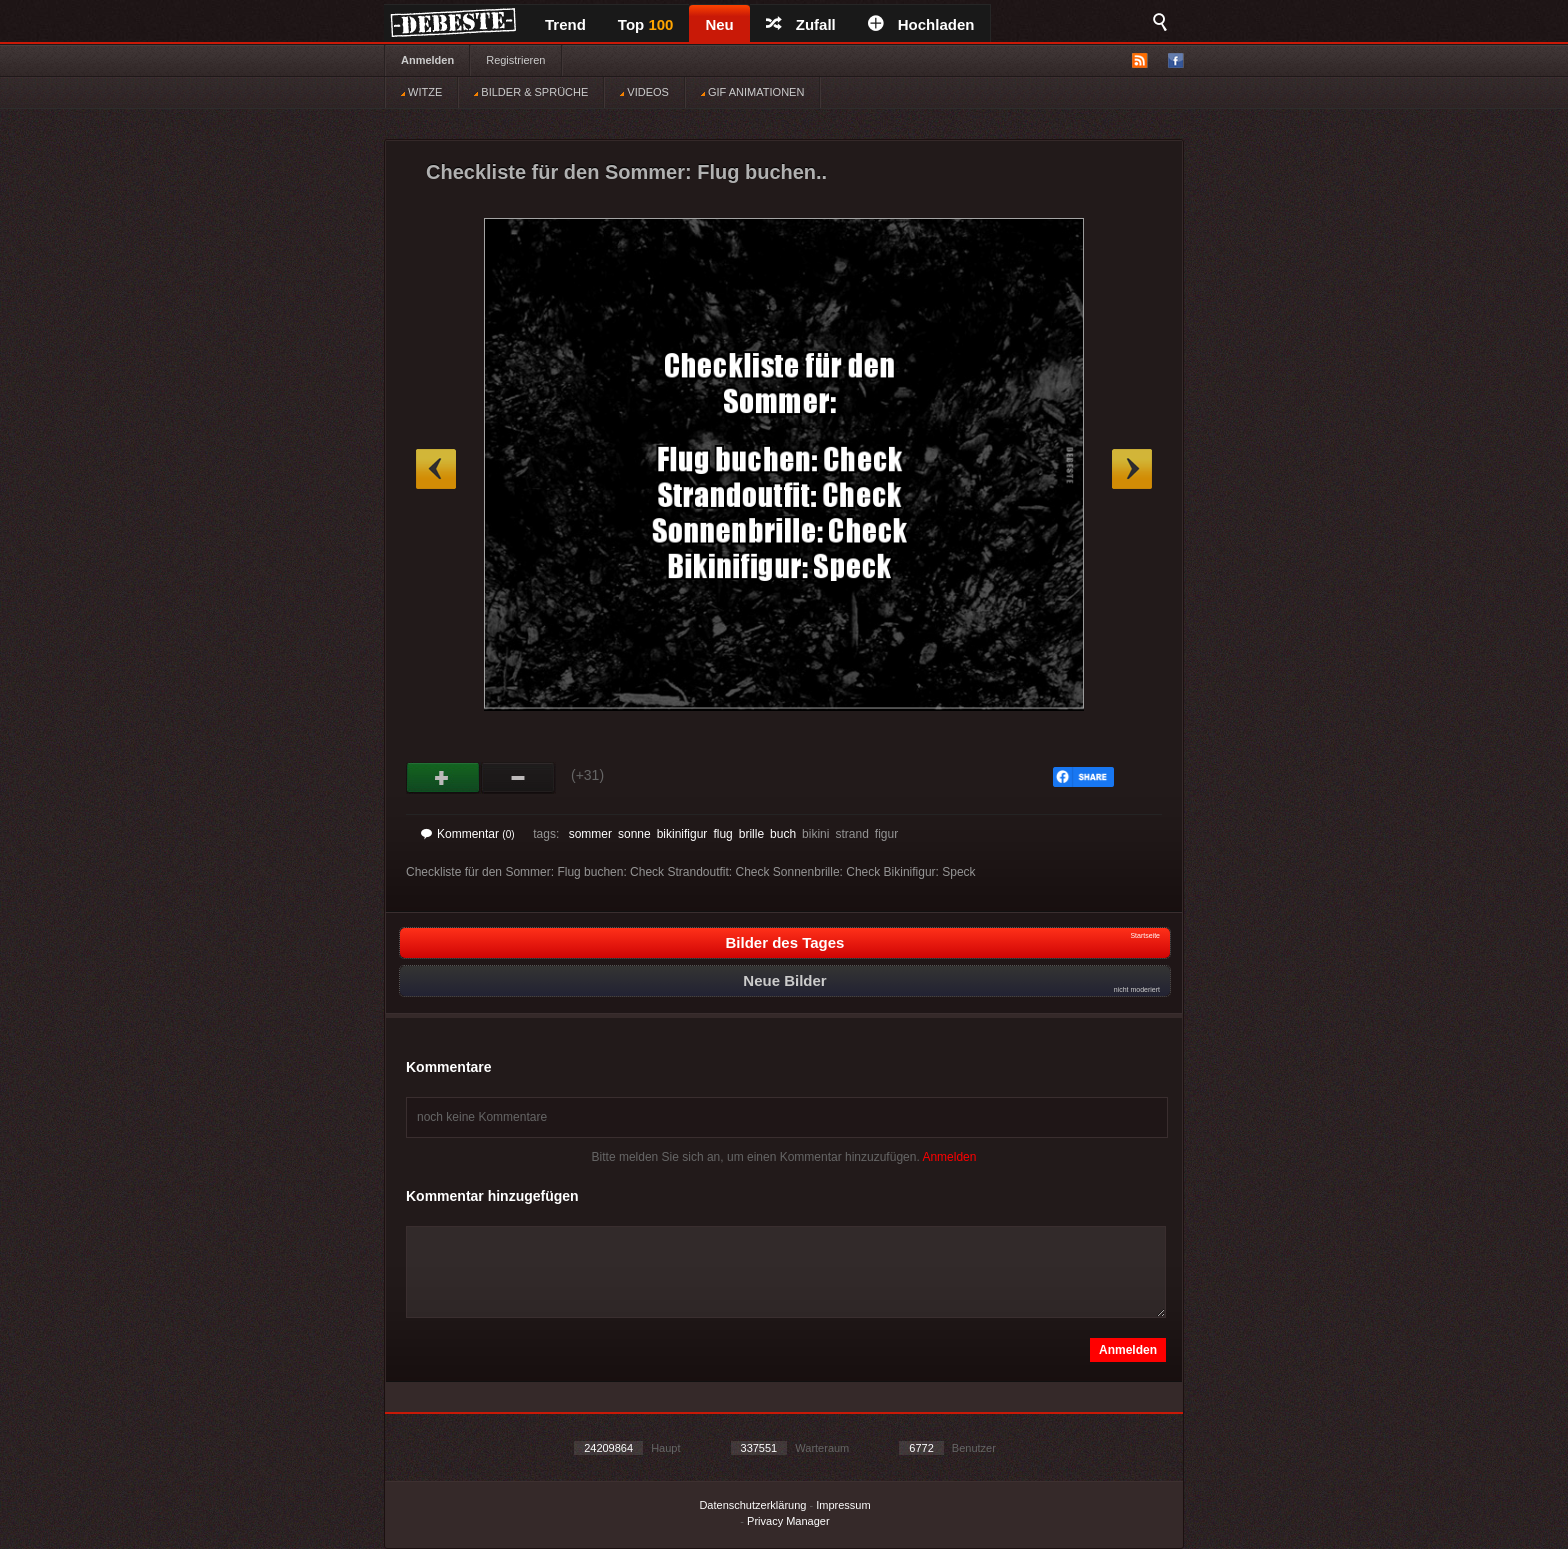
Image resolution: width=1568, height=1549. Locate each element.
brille (751, 834)
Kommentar (468, 834)
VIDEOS (644, 92)
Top (646, 24)
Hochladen (921, 24)
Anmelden (427, 60)
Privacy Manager (788, 1521)
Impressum (843, 1505)
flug (722, 834)
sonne (634, 834)
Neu (719, 24)
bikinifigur (682, 834)
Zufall (801, 24)
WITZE (421, 92)
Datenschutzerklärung (752, 1505)
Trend (565, 24)
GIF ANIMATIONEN (752, 92)
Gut (443, 778)
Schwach (518, 778)
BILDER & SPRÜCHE (531, 92)
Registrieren (515, 60)
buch (783, 834)
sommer (590, 834)
